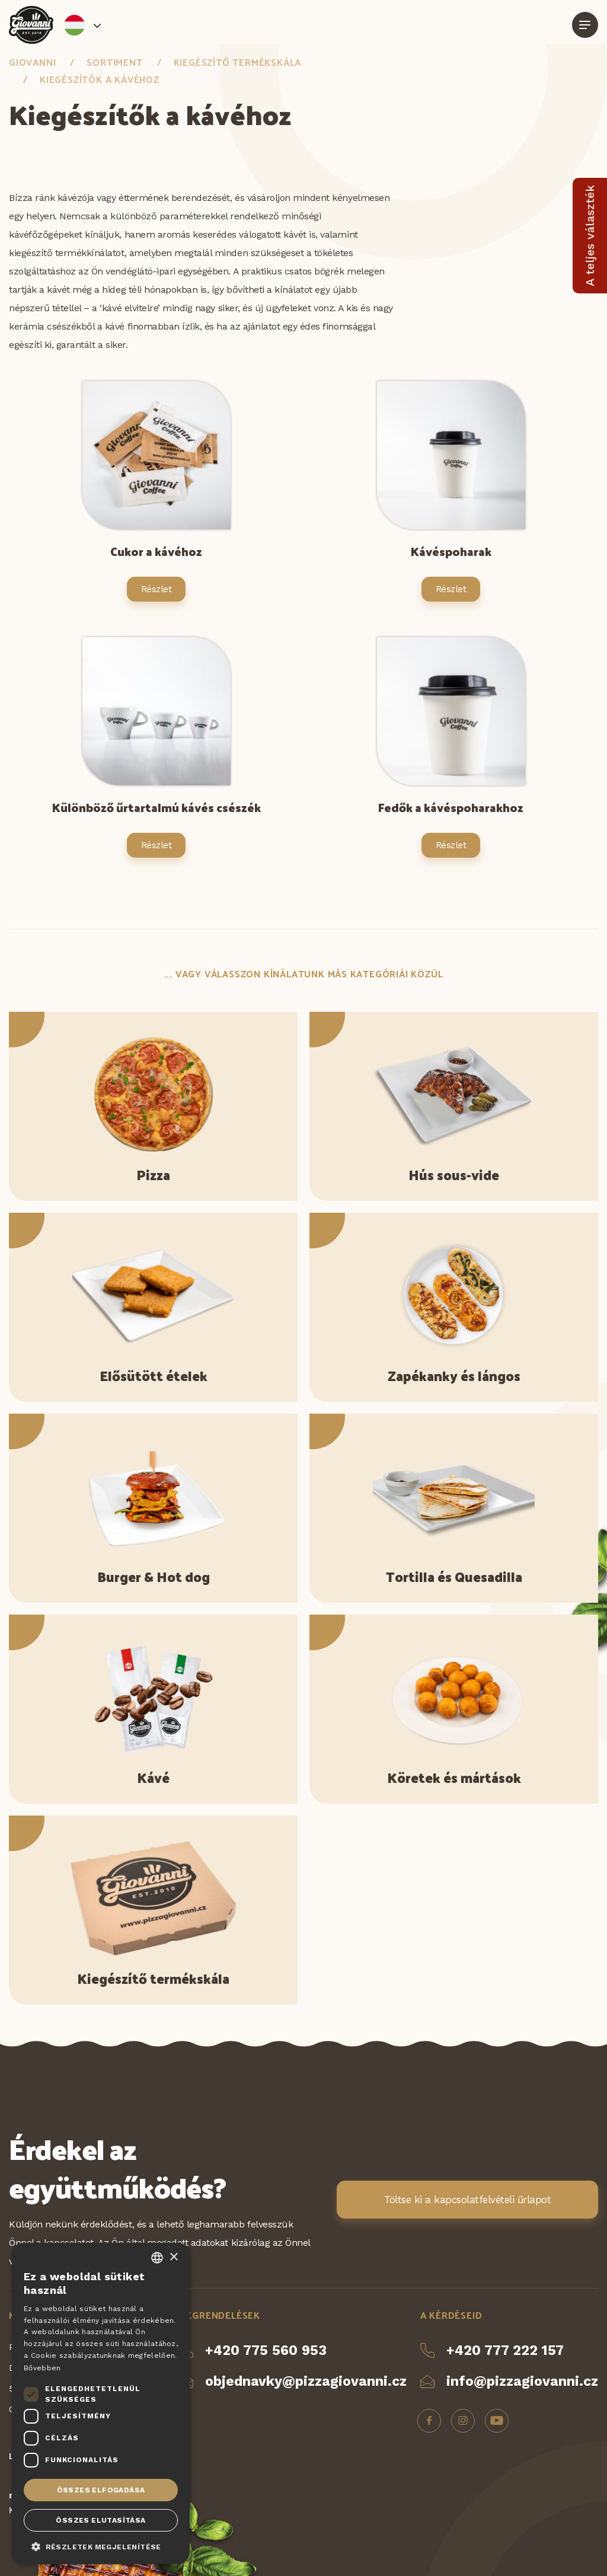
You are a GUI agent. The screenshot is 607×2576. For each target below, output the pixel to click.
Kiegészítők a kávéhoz (99, 79)
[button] (101, 2545)
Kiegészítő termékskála (238, 62)
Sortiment (114, 62)
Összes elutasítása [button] (100, 2520)
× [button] (173, 2257)
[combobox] (157, 2258)
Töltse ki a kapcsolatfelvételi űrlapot (467, 2200)
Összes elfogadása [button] (101, 2490)
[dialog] (101, 2403)
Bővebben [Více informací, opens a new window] (42, 2368)
